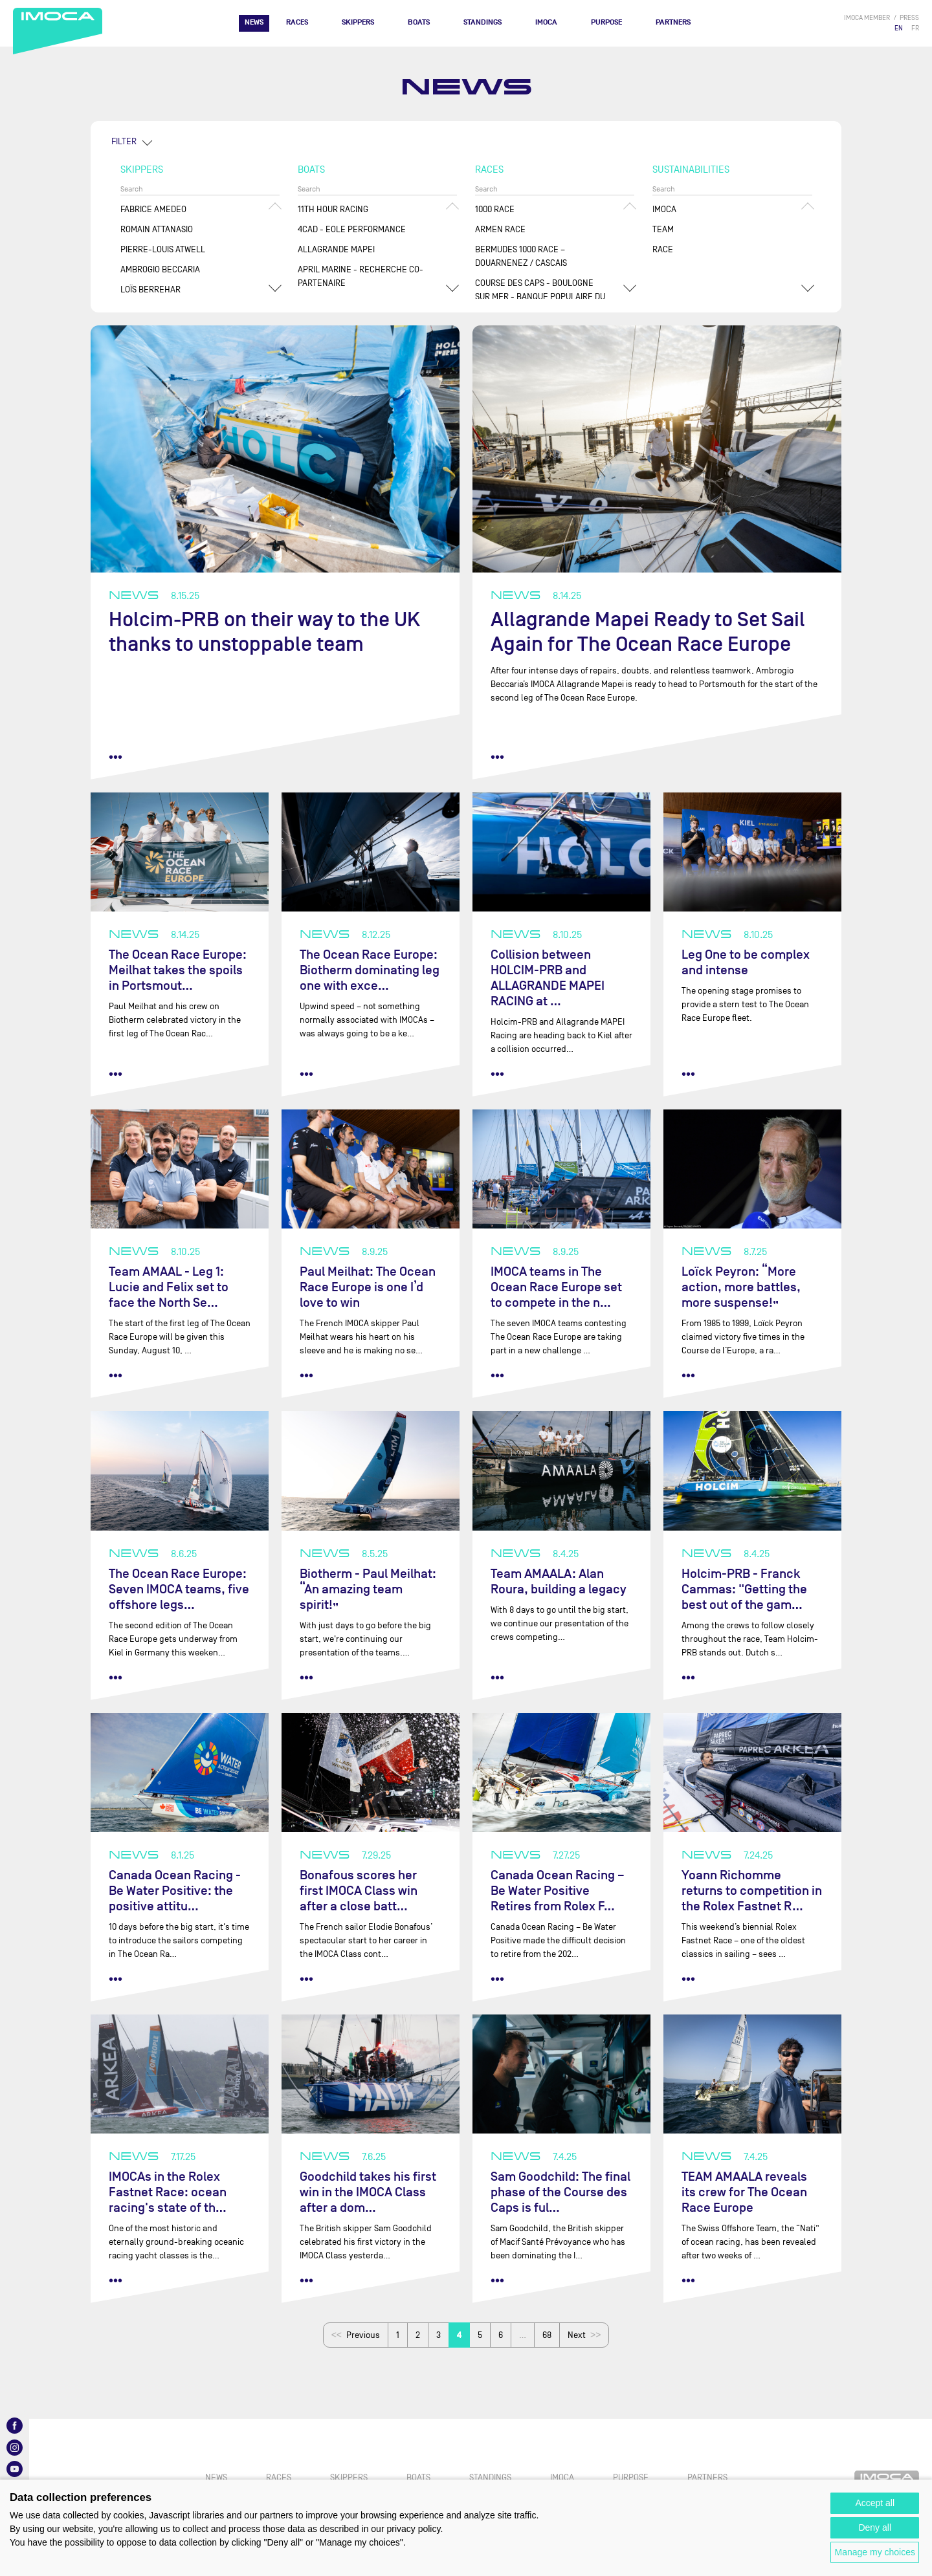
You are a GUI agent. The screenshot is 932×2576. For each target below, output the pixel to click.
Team (663, 229)
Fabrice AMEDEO (153, 209)
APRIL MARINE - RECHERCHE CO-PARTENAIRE (360, 276)
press (909, 18)
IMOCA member (867, 18)
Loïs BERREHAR (150, 289)
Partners (673, 22)
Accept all (874, 2503)
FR (915, 28)
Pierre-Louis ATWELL (162, 249)
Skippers (358, 22)
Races (297, 22)
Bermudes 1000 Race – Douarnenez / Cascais (521, 256)
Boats (419, 22)
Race (662, 249)
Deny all (874, 2527)
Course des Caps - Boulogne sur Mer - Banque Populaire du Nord (540, 296)
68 (546, 2335)
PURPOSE (606, 22)
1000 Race (495, 209)
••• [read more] (115, 757)
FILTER (124, 141)
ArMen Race (500, 229)
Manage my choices (874, 2552)
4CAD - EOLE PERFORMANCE (352, 229)
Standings (482, 22)
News (254, 22)
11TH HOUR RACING (333, 209)
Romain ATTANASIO (156, 229)
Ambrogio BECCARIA (160, 269)
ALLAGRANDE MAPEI (336, 249)
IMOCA (546, 22)
